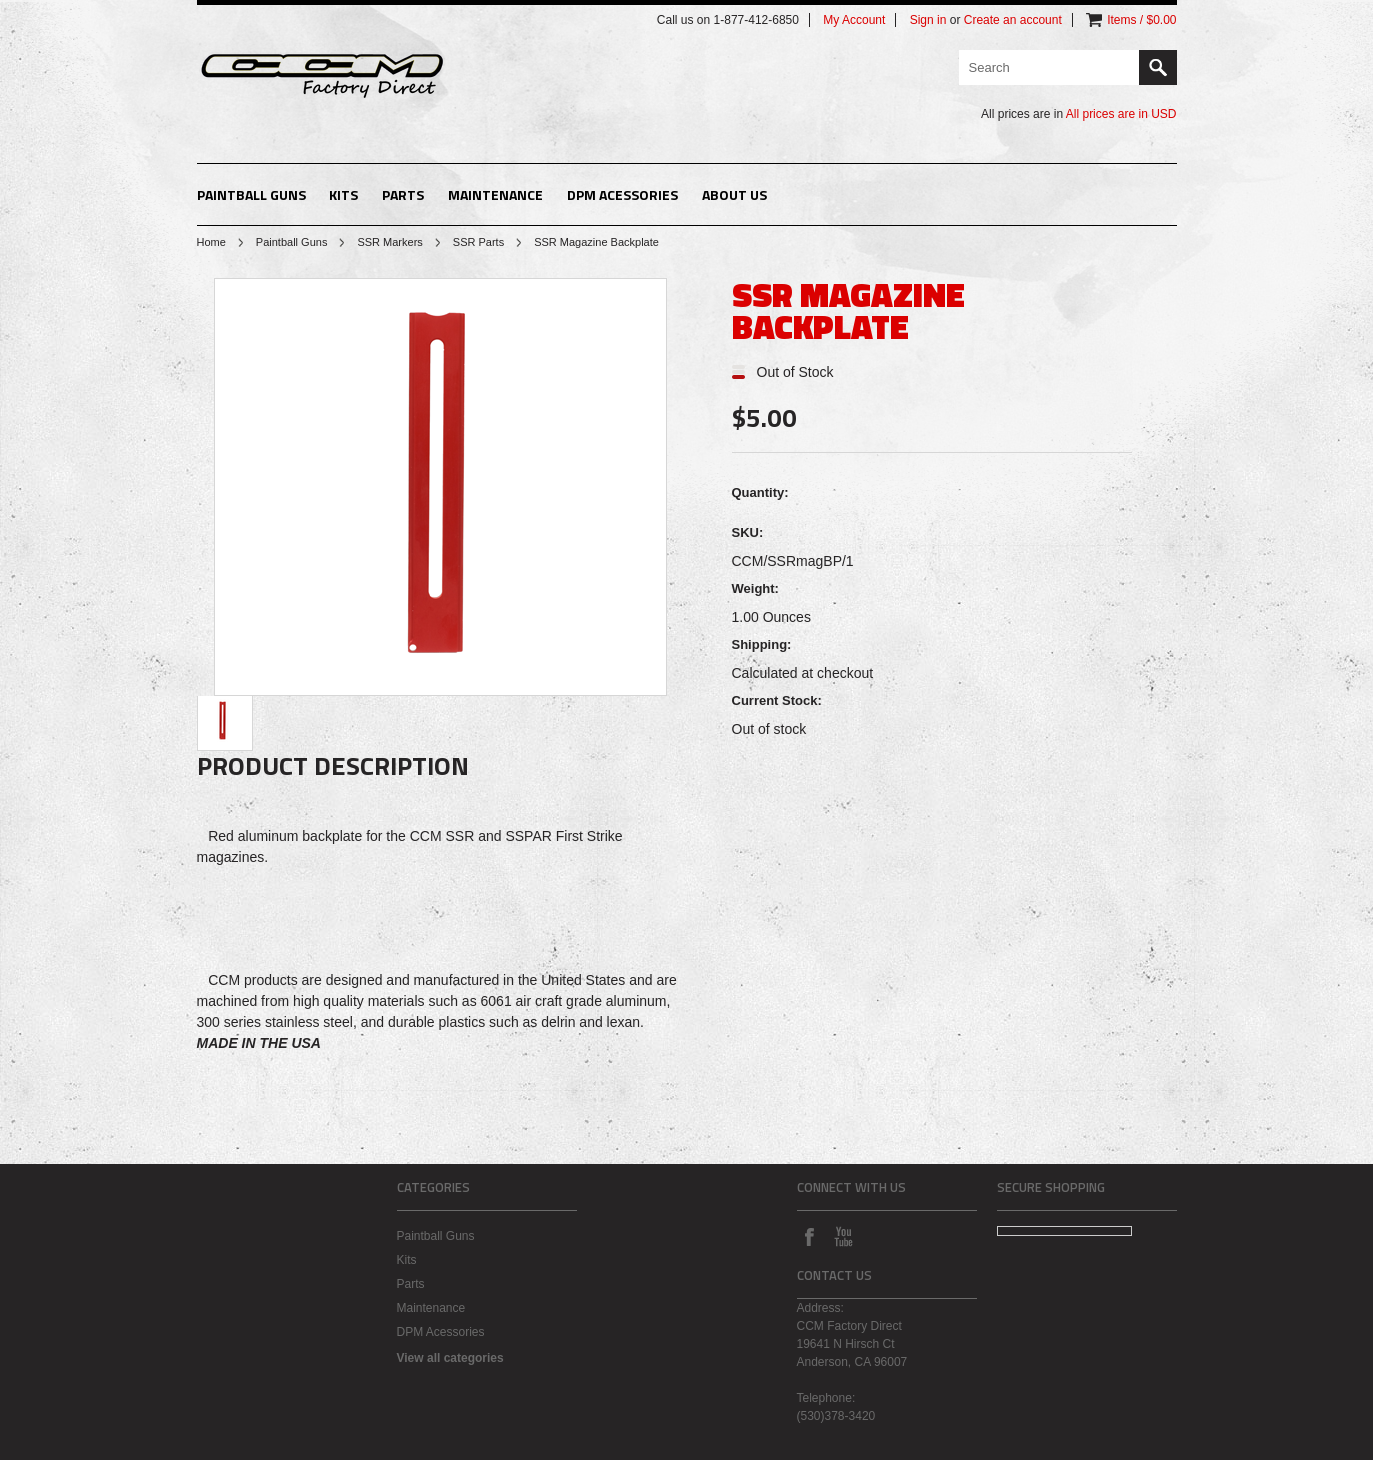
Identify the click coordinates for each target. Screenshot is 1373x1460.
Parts (403, 194)
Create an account (1013, 20)
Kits (343, 194)
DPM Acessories (622, 194)
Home (211, 242)
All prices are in (1121, 114)
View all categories (450, 1358)
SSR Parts (478, 242)
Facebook (809, 1236)
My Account (854, 20)
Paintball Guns (251, 194)
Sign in (928, 20)
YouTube (843, 1236)
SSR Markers (389, 242)
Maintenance (495, 194)
